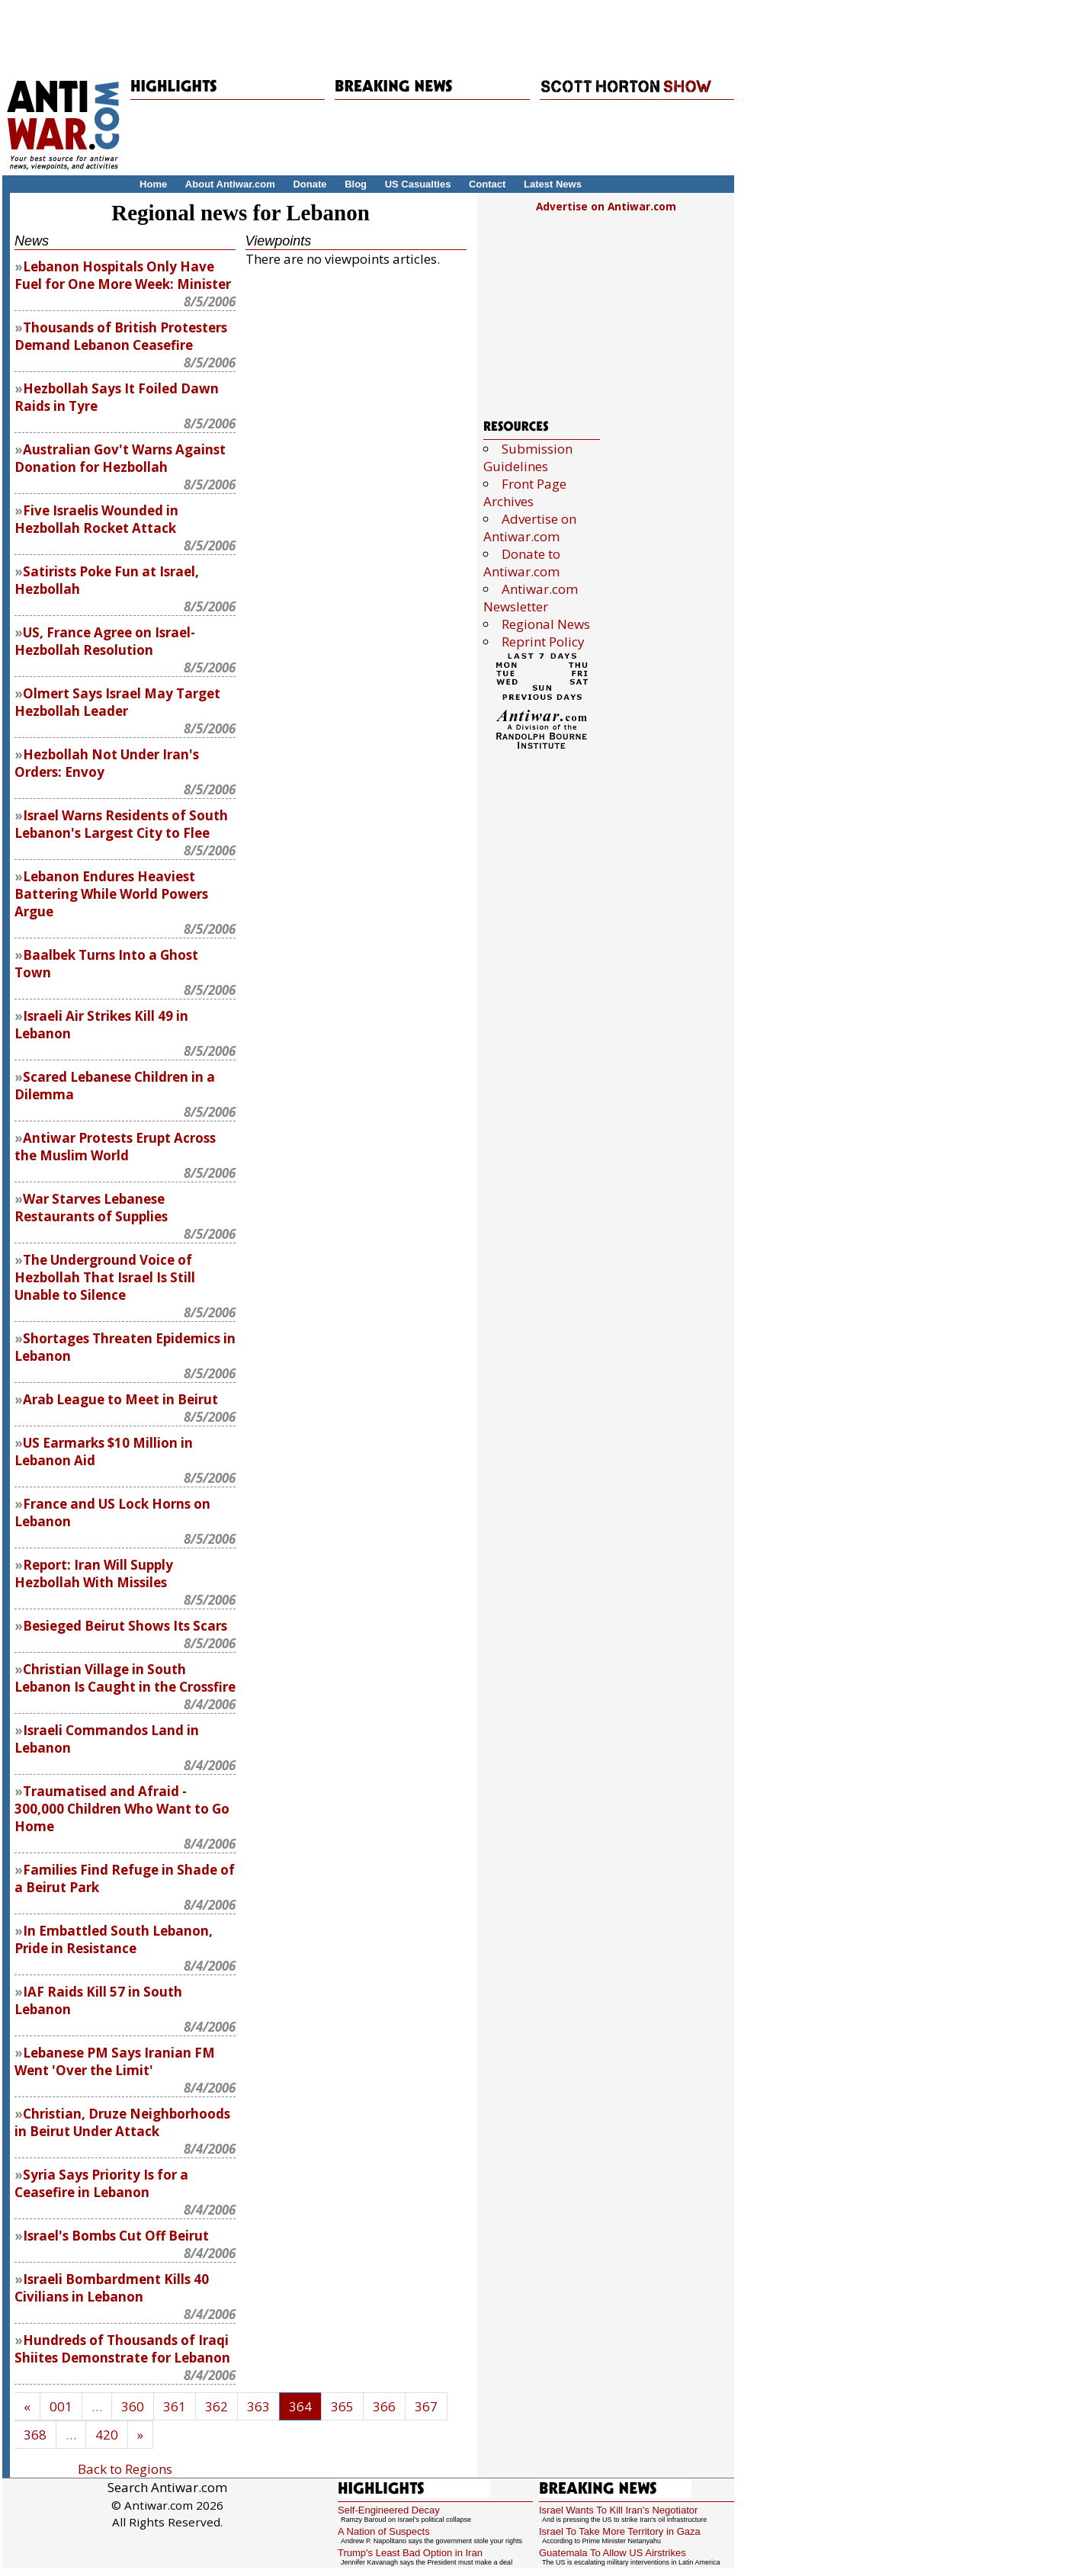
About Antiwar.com (230, 184)
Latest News (553, 184)
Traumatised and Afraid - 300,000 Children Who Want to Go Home (121, 1808)
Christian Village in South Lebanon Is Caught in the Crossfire (125, 1677)
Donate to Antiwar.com (521, 562)
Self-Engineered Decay (389, 2510)
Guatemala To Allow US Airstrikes (612, 2552)
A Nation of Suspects (384, 2531)
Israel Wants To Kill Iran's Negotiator (618, 2510)
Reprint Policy (543, 641)
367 (426, 2406)
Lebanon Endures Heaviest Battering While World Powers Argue (111, 894)
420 (106, 2434)
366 (384, 2406)
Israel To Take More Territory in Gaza (620, 2531)
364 (300, 2406)
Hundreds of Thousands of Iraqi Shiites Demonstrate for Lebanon (122, 2348)
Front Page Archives (524, 492)
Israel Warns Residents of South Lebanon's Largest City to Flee (121, 824)
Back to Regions (125, 2469)
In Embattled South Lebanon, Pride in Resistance (113, 1939)
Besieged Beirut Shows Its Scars (125, 1625)
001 (61, 2406)
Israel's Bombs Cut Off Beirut (116, 2235)
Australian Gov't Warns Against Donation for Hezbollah (120, 458)
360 (132, 2406)
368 (35, 2434)
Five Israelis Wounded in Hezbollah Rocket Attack (96, 519)
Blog (356, 184)
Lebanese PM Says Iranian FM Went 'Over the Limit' (114, 2061)
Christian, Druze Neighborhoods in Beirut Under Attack (122, 2122)
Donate (309, 184)
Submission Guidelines (528, 457)
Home (153, 184)
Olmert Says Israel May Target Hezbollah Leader (117, 702)
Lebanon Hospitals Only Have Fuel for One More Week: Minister (122, 275)
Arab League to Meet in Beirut (120, 1399)
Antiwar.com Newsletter (530, 597)
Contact (487, 184)
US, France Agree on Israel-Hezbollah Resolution (104, 641)
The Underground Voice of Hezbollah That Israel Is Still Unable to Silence (104, 1277)
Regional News (546, 624)
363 (258, 2406)
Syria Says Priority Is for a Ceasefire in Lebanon (101, 2183)
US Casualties (418, 184)
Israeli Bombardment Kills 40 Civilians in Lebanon (111, 2287)
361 (174, 2406)
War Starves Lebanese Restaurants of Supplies (91, 1207)
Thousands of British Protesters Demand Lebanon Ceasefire (120, 336)
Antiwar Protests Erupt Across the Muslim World (115, 1146)
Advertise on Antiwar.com (606, 206)
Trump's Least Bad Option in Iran (410, 2552)
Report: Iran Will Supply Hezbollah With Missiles (93, 1573)
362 (216, 2406)
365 (342, 2406)
